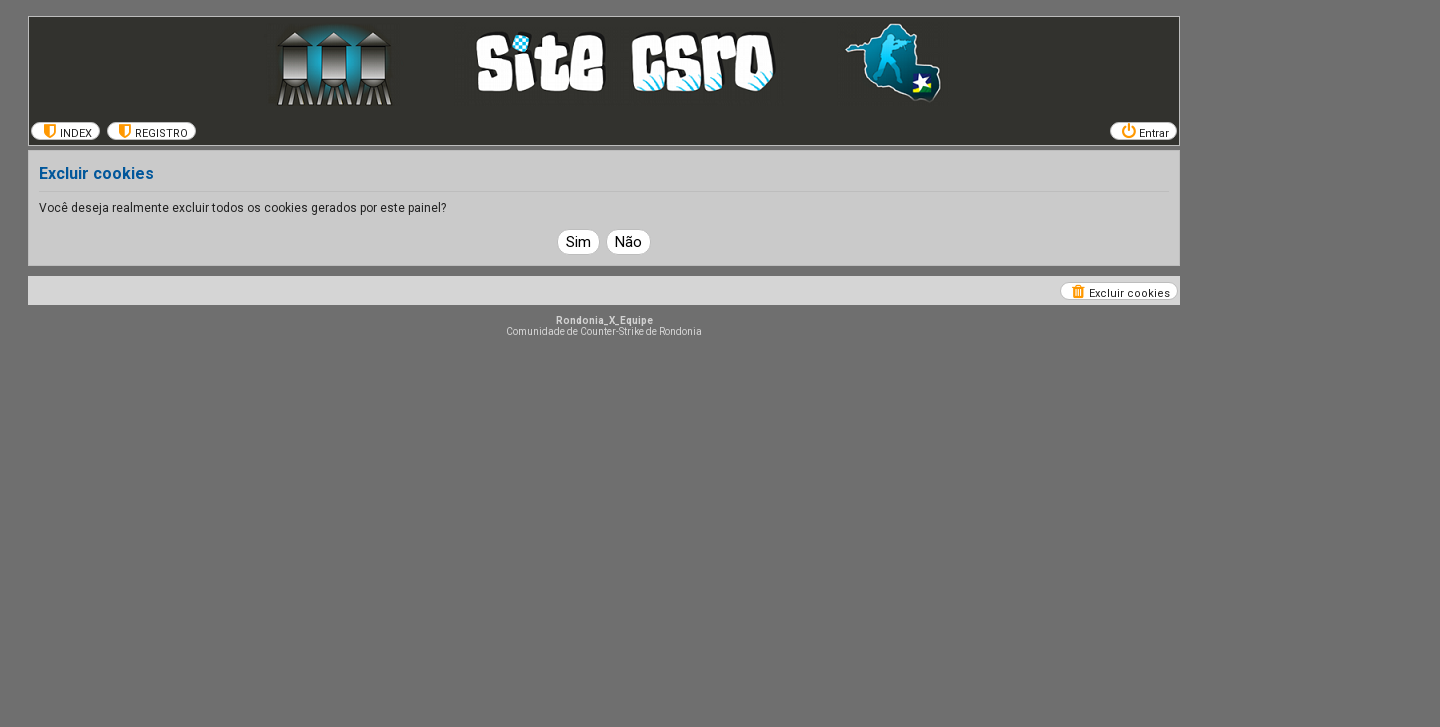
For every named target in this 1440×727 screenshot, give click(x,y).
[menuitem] (65, 131)
